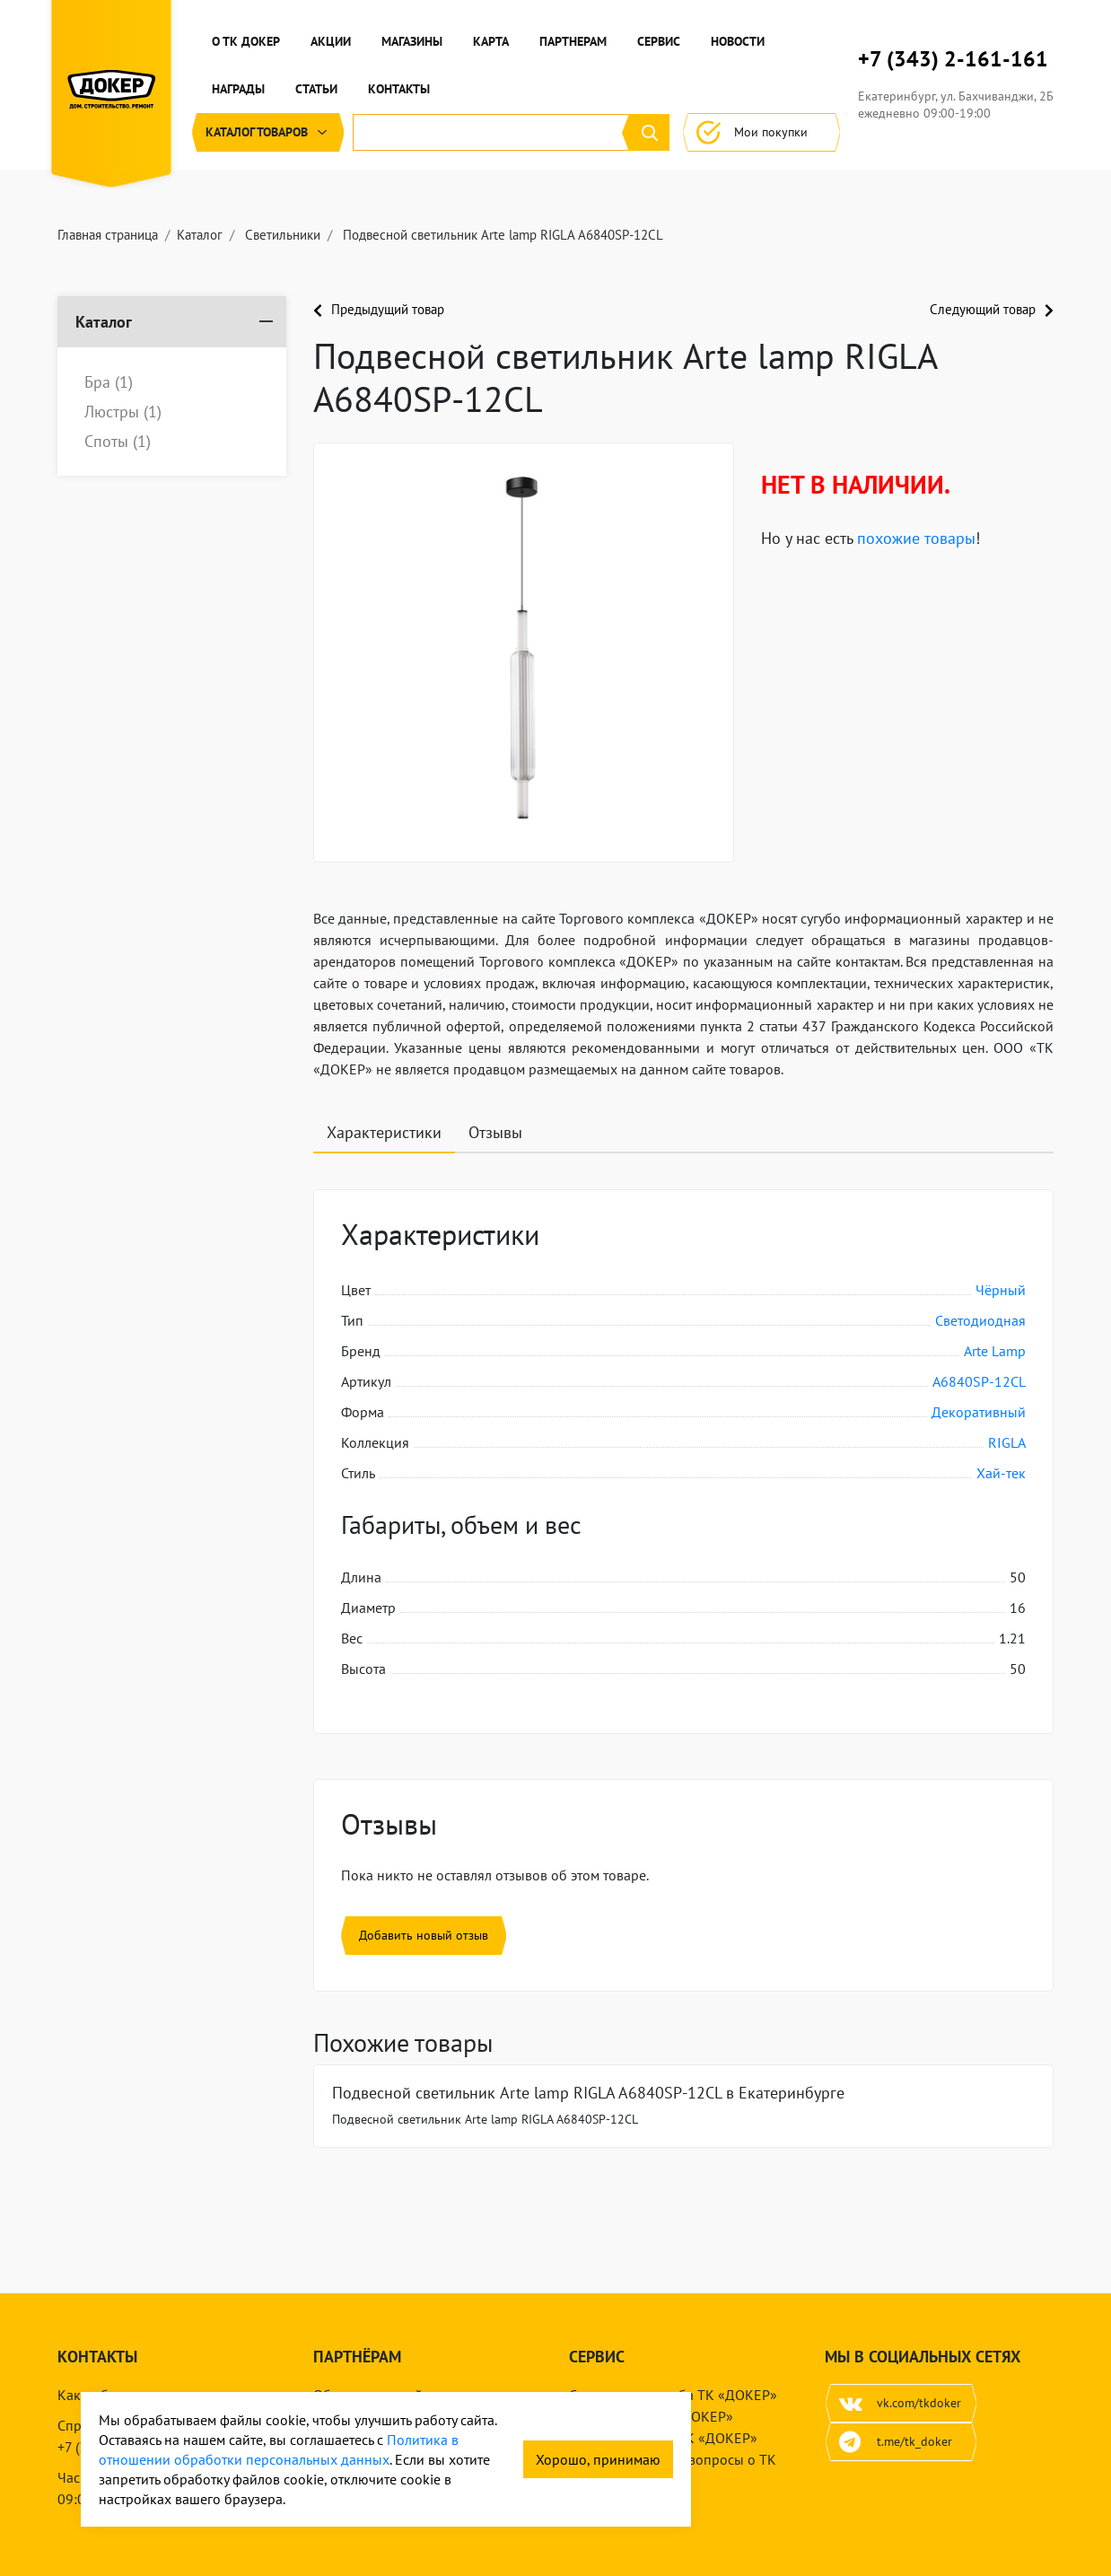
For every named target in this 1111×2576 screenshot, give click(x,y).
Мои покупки (761, 132)
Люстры (123, 412)
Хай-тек (1001, 1473)
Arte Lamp (995, 1351)
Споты (117, 441)
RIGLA (1007, 1442)
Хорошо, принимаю (598, 2459)
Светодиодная (980, 1320)
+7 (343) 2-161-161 (953, 59)
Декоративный (979, 1412)
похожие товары (916, 538)
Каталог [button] (268, 132)
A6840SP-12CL (979, 1381)
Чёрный (1000, 1290)
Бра (108, 382)
